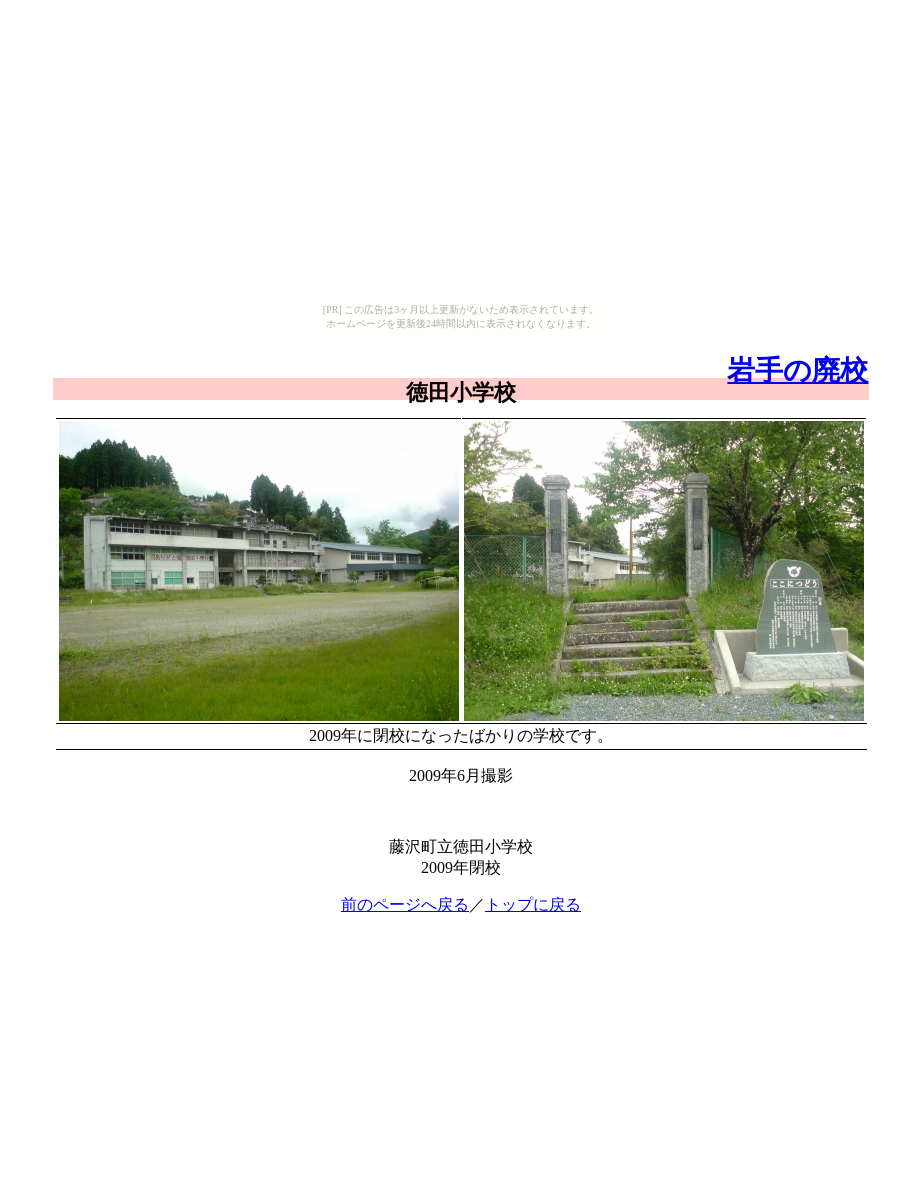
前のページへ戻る (405, 904)
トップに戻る (533, 904)
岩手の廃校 (797, 370)
